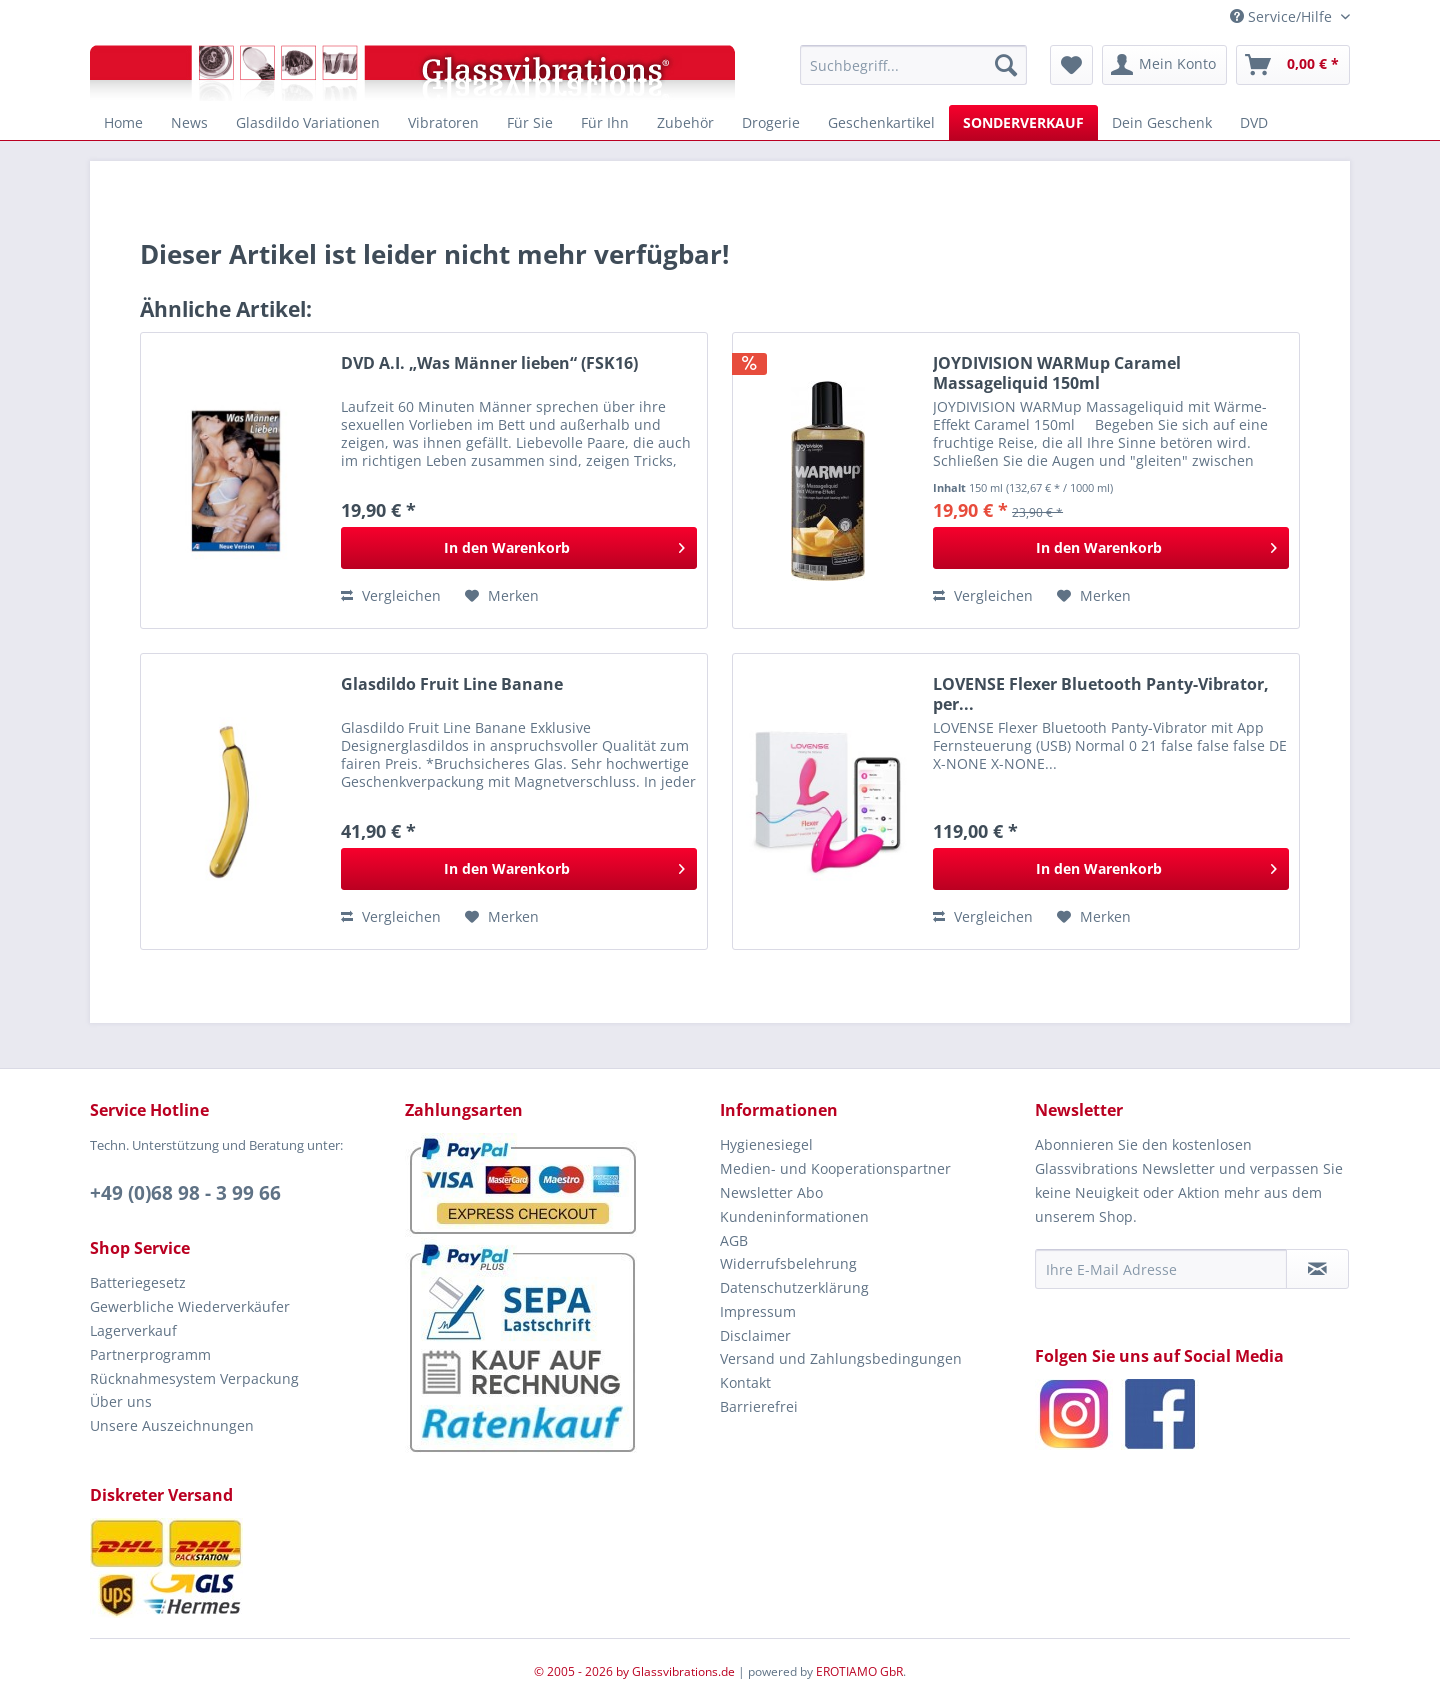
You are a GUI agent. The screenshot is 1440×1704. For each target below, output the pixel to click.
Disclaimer (755, 1335)
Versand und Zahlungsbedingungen (841, 1358)
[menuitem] (913, 65)
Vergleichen (391, 595)
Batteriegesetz (138, 1282)
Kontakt (745, 1382)
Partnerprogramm (150, 1354)
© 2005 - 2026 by (583, 1671)
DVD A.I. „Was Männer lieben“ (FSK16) (489, 363)
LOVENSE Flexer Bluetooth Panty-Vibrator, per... (1101, 694)
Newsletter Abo (771, 1192)
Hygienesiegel (766, 1144)
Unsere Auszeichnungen (172, 1425)
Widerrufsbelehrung (788, 1263)
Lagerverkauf (133, 1330)
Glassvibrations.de (683, 1671)
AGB (734, 1240)
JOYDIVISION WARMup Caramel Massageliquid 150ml (1057, 373)
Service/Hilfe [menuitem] (1283, 16)
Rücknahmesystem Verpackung (194, 1378)
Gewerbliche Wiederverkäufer (190, 1306)
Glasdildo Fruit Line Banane (452, 684)
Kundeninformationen (794, 1216)
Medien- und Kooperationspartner (835, 1168)
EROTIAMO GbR (859, 1671)
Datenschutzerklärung (794, 1287)
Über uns (121, 1401)
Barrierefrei (759, 1406)
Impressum (758, 1311)
